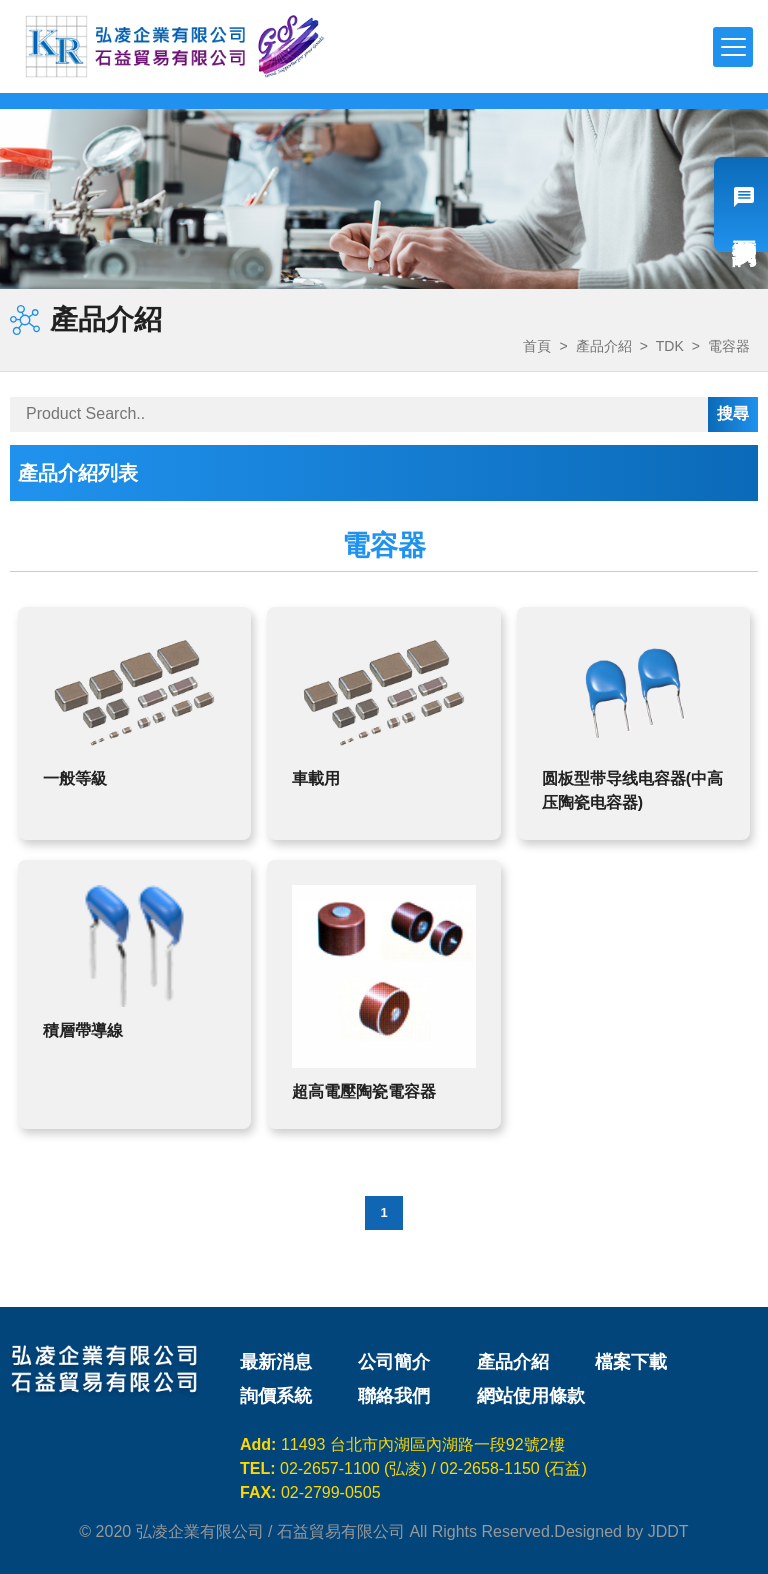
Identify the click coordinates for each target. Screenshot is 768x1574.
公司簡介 (394, 1362)
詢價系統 (276, 1396)
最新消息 (276, 1362)
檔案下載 (631, 1362)
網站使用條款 (531, 1396)
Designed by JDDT (621, 1531)
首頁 (537, 346)
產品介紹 (604, 346)
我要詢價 (741, 204)
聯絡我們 (394, 1396)
